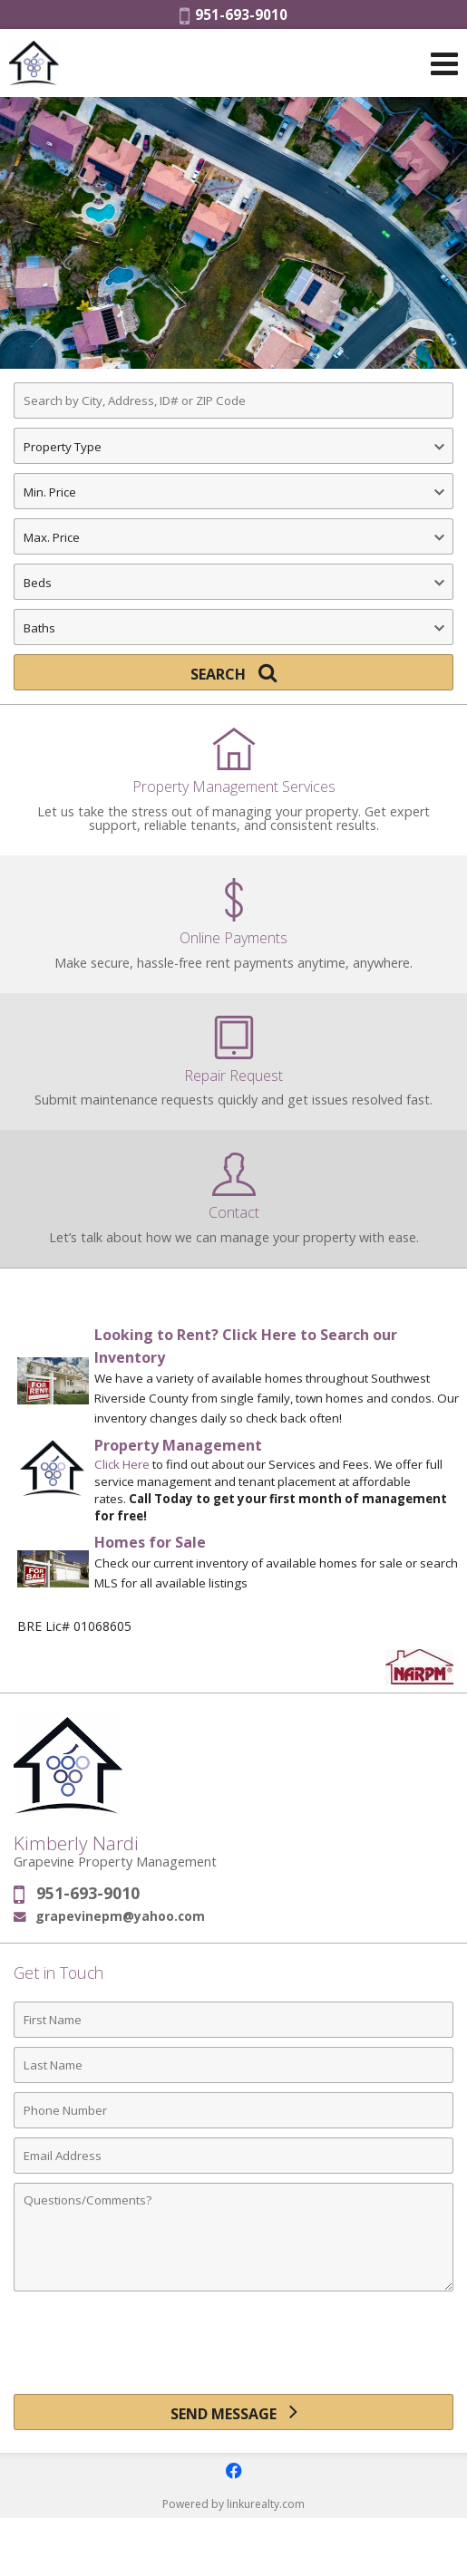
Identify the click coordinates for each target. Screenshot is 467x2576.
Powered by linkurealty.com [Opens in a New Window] (233, 2504)
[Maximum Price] (233, 536)
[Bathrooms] (233, 627)
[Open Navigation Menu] (444, 63)
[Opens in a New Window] (234, 2471)
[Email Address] (233, 2155)
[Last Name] (233, 2065)
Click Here (122, 1464)
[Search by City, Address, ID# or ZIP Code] (233, 400)
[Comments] (233, 2237)
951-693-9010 (233, 14)
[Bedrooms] (233, 582)
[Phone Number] (233, 2110)
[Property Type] (233, 446)
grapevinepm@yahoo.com (120, 1916)
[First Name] (233, 2020)
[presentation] (234, 2349)
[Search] (233, 672)
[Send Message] (233, 2412)
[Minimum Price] (233, 491)
